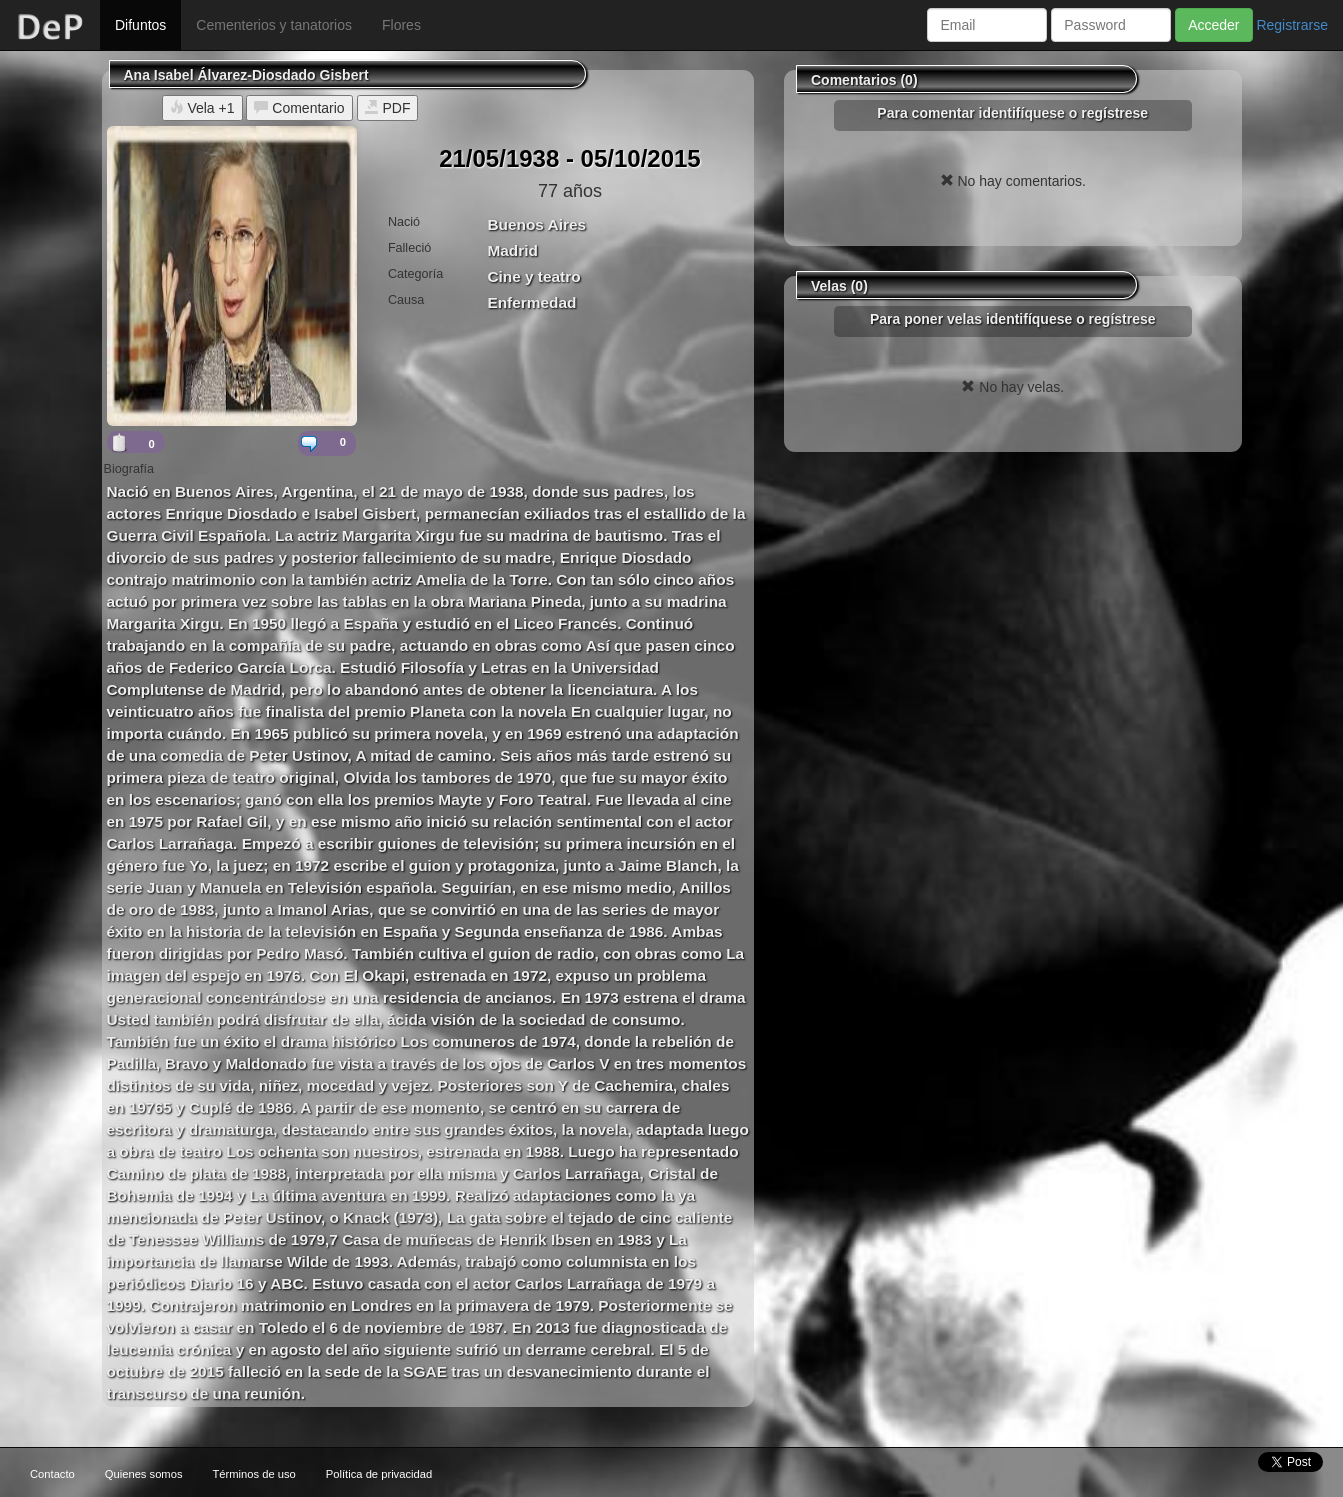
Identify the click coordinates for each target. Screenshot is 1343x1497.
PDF (388, 108)
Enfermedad (531, 302)
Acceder (1213, 25)
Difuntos (140, 25)
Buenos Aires (536, 224)
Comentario (299, 108)
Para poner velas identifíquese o (1013, 319)
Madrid (512, 250)
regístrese (1114, 113)
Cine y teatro (533, 276)
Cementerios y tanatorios (274, 25)
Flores (401, 25)
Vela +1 (202, 108)
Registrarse (1292, 25)
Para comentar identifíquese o (1012, 113)
